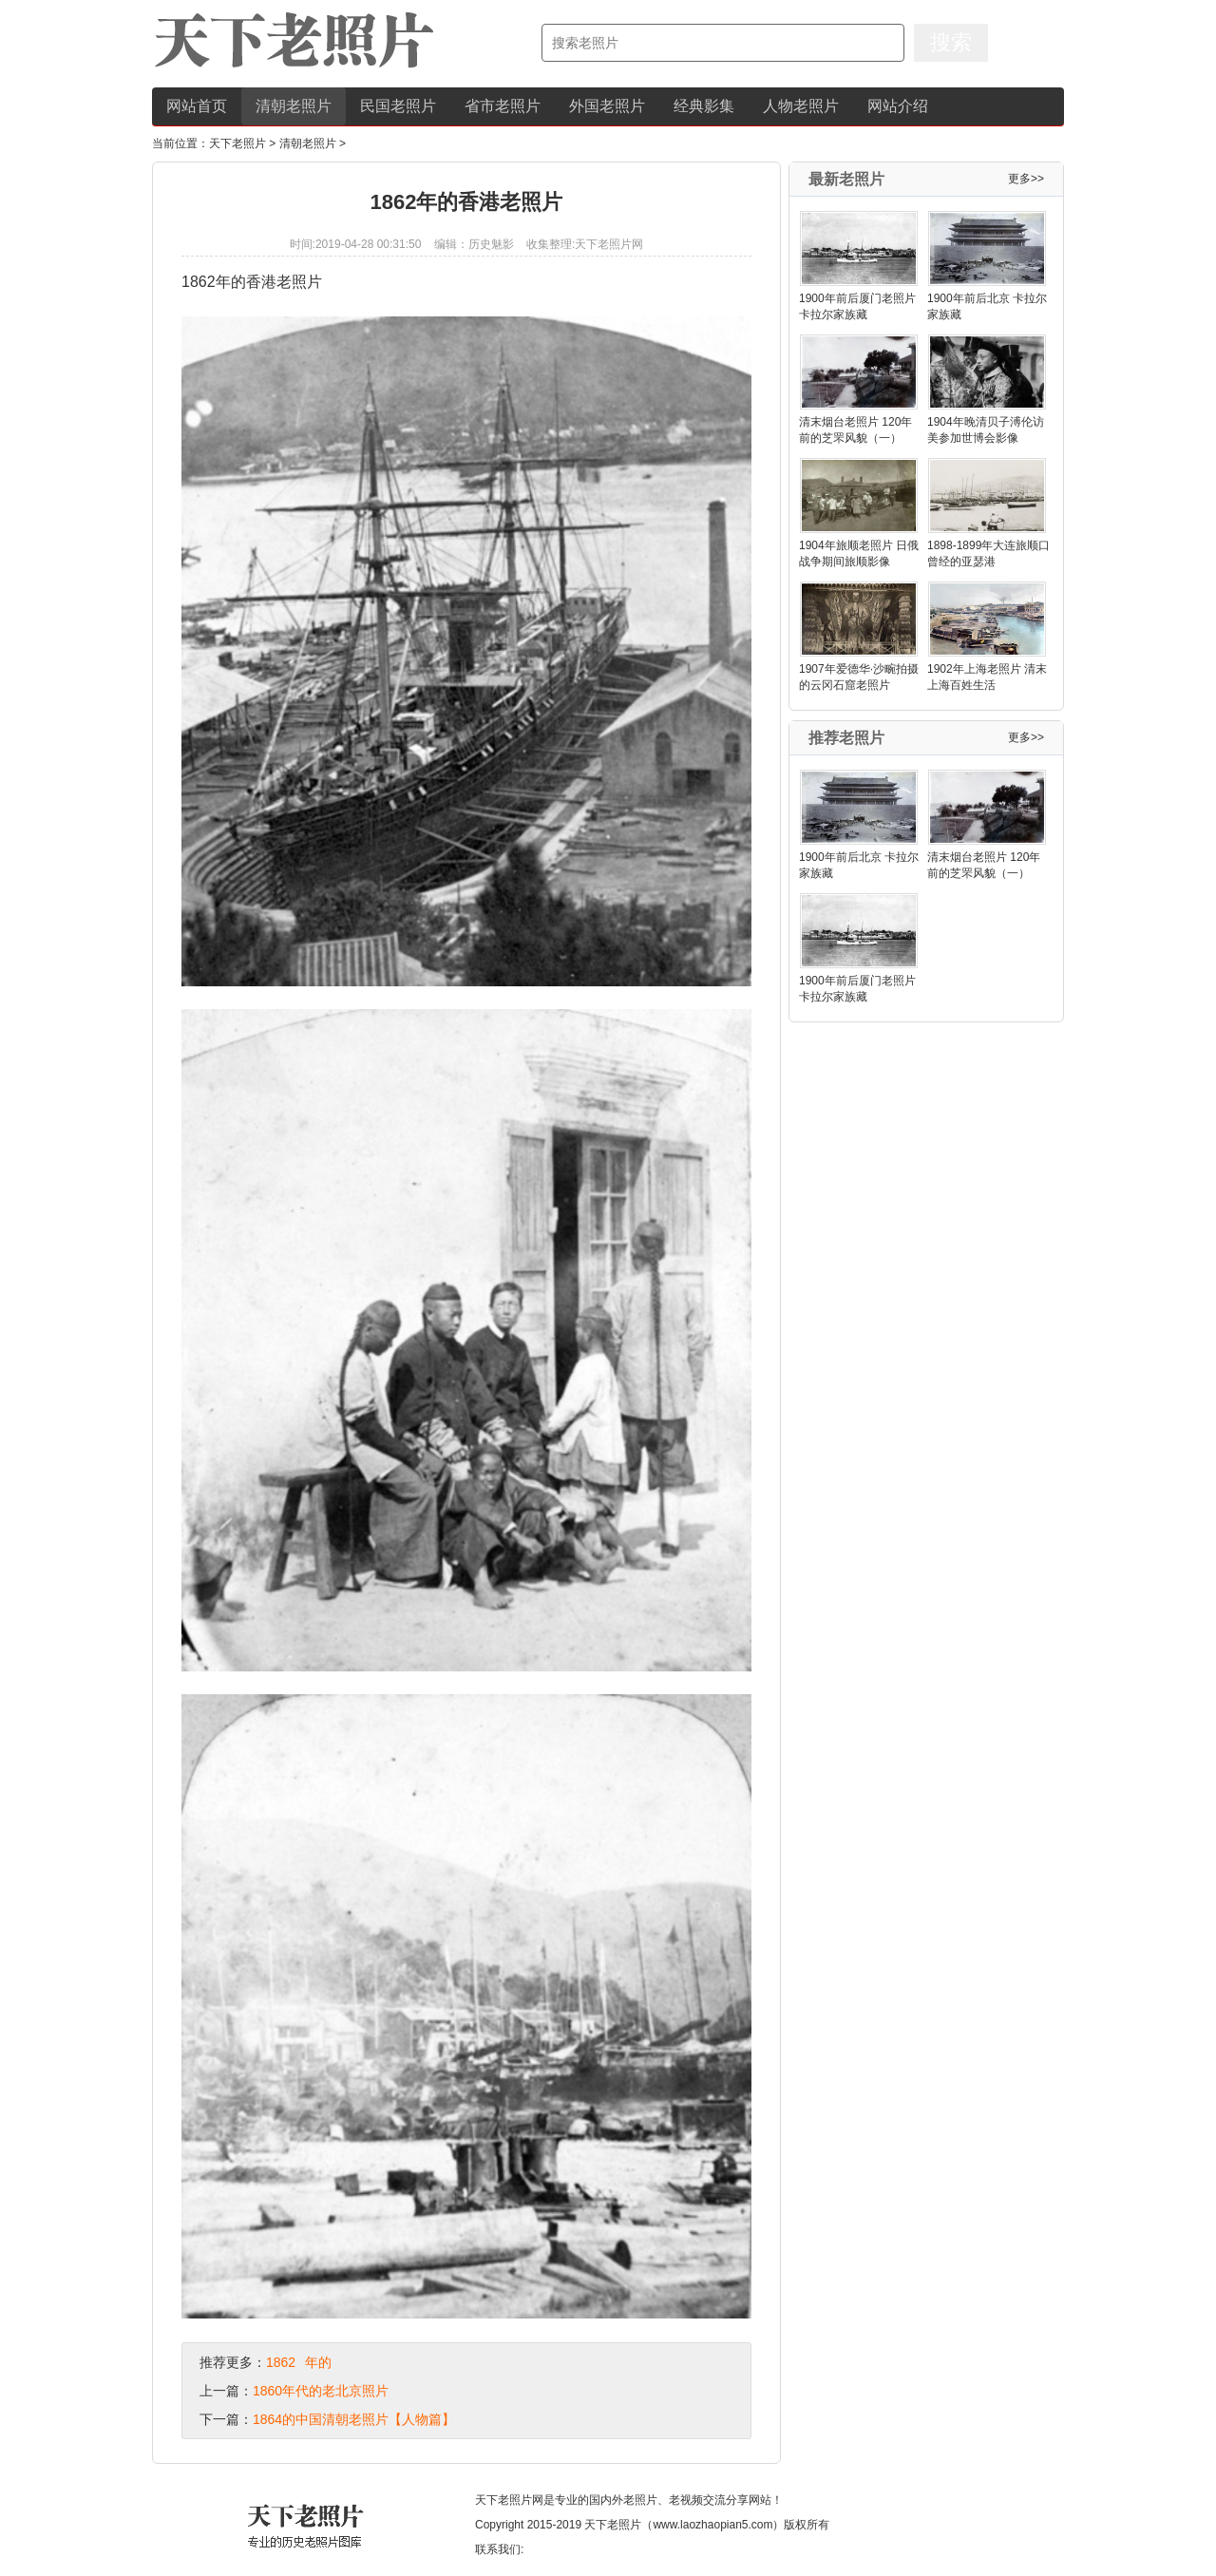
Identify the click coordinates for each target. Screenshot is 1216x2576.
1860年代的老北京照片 (321, 2390)
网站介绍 (897, 106)
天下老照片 (237, 143)
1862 (280, 2362)
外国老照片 (607, 106)
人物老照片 (801, 106)
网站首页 (196, 106)
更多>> (1026, 178)
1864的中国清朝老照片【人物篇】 (354, 2419)
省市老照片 (503, 106)
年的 (318, 2362)
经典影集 (704, 106)
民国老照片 (398, 106)
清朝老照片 (294, 106)
